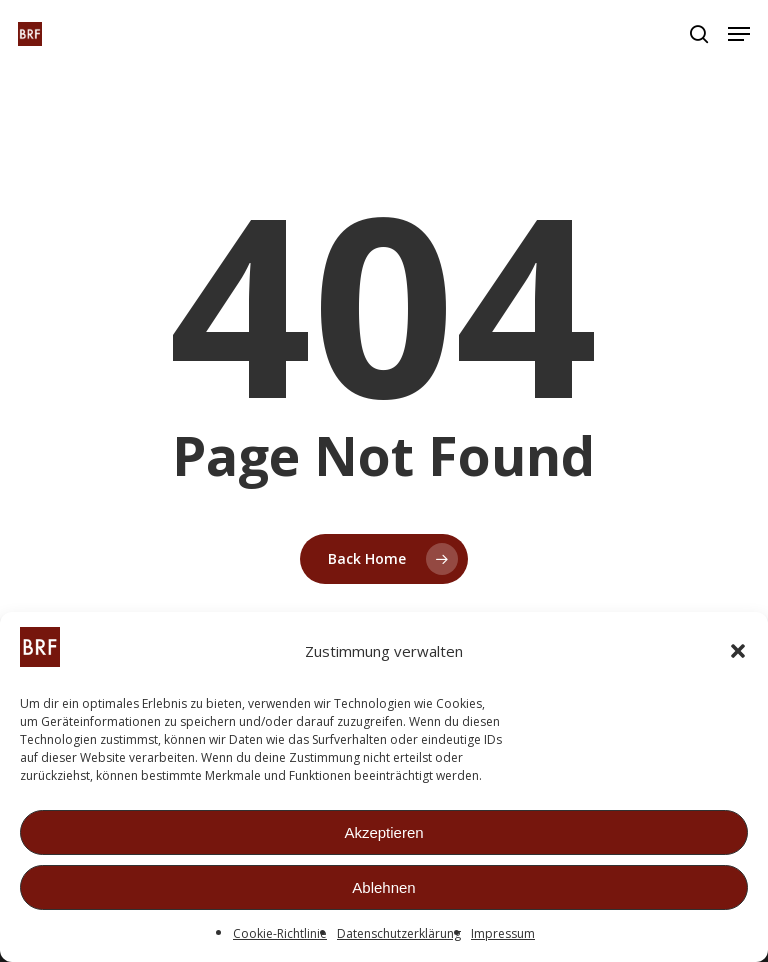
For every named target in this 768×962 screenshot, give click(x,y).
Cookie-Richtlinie (280, 934)
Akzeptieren (383, 833)
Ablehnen (383, 888)
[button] (738, 652)
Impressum (503, 934)
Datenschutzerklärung (399, 934)
